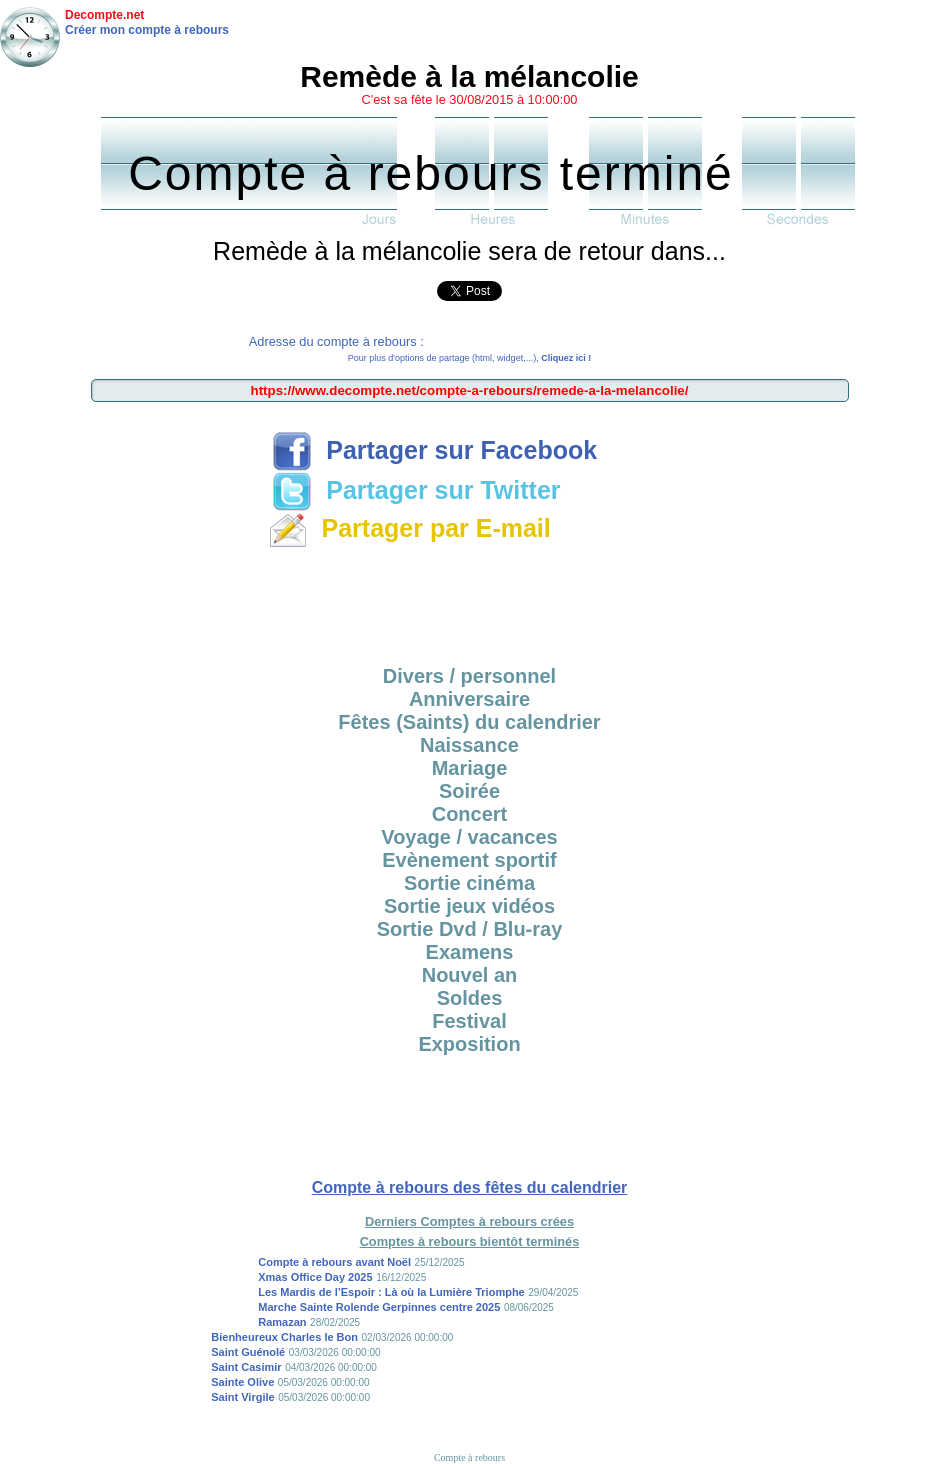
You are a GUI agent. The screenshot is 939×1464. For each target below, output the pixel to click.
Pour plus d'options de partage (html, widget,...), (469, 358)
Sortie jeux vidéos (469, 906)
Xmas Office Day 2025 (315, 1277)
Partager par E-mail (409, 528)
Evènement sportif (469, 860)
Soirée (469, 791)
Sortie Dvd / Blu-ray (470, 929)
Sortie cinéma (469, 883)
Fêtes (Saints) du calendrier (469, 722)
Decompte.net (104, 15)
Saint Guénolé (248, 1352)
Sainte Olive (242, 1382)
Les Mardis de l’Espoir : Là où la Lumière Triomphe (391, 1292)
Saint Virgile (242, 1397)
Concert (470, 814)
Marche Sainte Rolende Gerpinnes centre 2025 (379, 1307)
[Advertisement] (470, 600)
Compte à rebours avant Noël (334, 1262)
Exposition (469, 1044)
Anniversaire (469, 699)
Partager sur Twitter (416, 490)
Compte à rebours (469, 1457)
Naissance (469, 745)
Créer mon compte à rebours (147, 30)
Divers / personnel (469, 676)
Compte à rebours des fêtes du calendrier (470, 1187)
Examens (470, 952)
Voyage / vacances (469, 837)
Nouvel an (470, 975)
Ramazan (282, 1322)
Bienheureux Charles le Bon (284, 1337)
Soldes (470, 998)
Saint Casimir (246, 1367)
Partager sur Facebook (434, 450)
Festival (469, 1021)
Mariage (470, 768)
